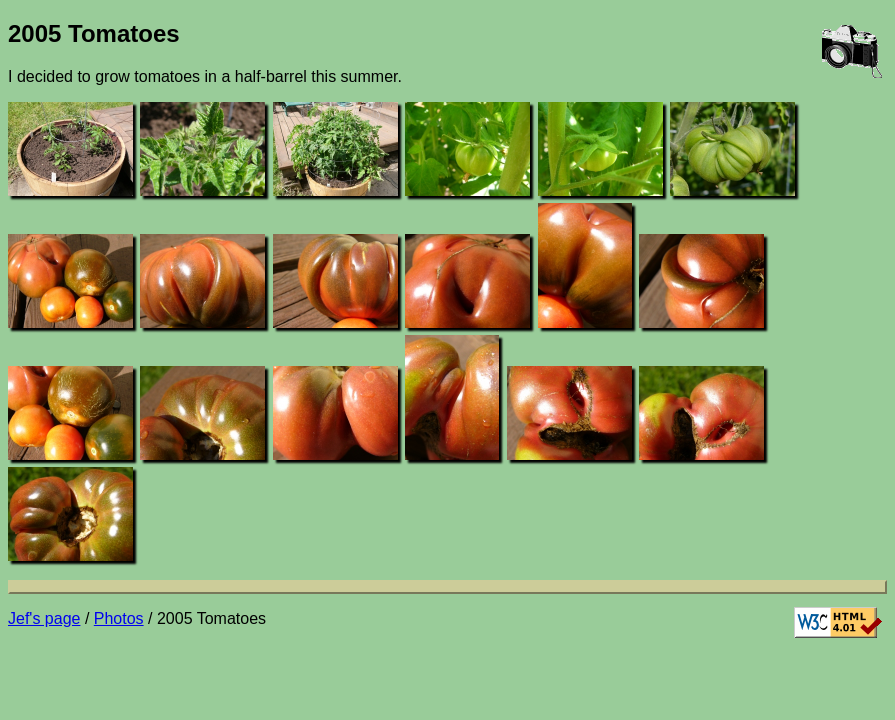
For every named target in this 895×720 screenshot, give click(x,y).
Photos (119, 618)
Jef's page (44, 618)
